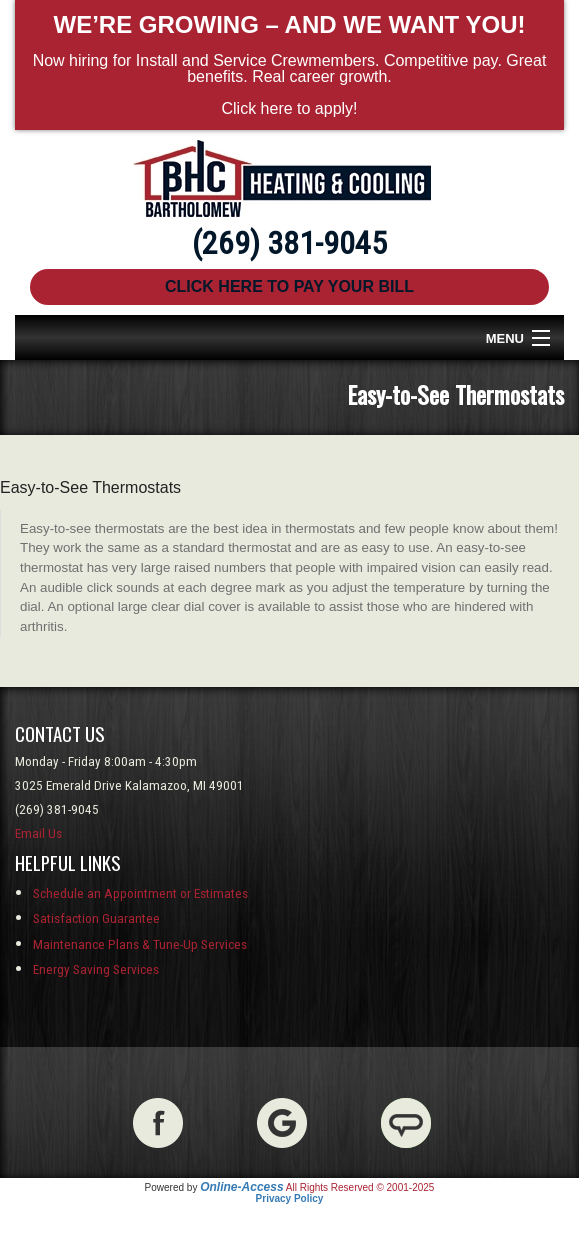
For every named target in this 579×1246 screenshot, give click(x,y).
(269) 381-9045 (289, 243)
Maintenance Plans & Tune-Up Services (140, 944)
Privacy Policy (290, 1198)
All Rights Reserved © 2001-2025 (360, 1187)
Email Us (38, 833)
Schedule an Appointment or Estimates (140, 893)
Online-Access (241, 1187)
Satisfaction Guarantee (96, 918)
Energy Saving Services (96, 969)
